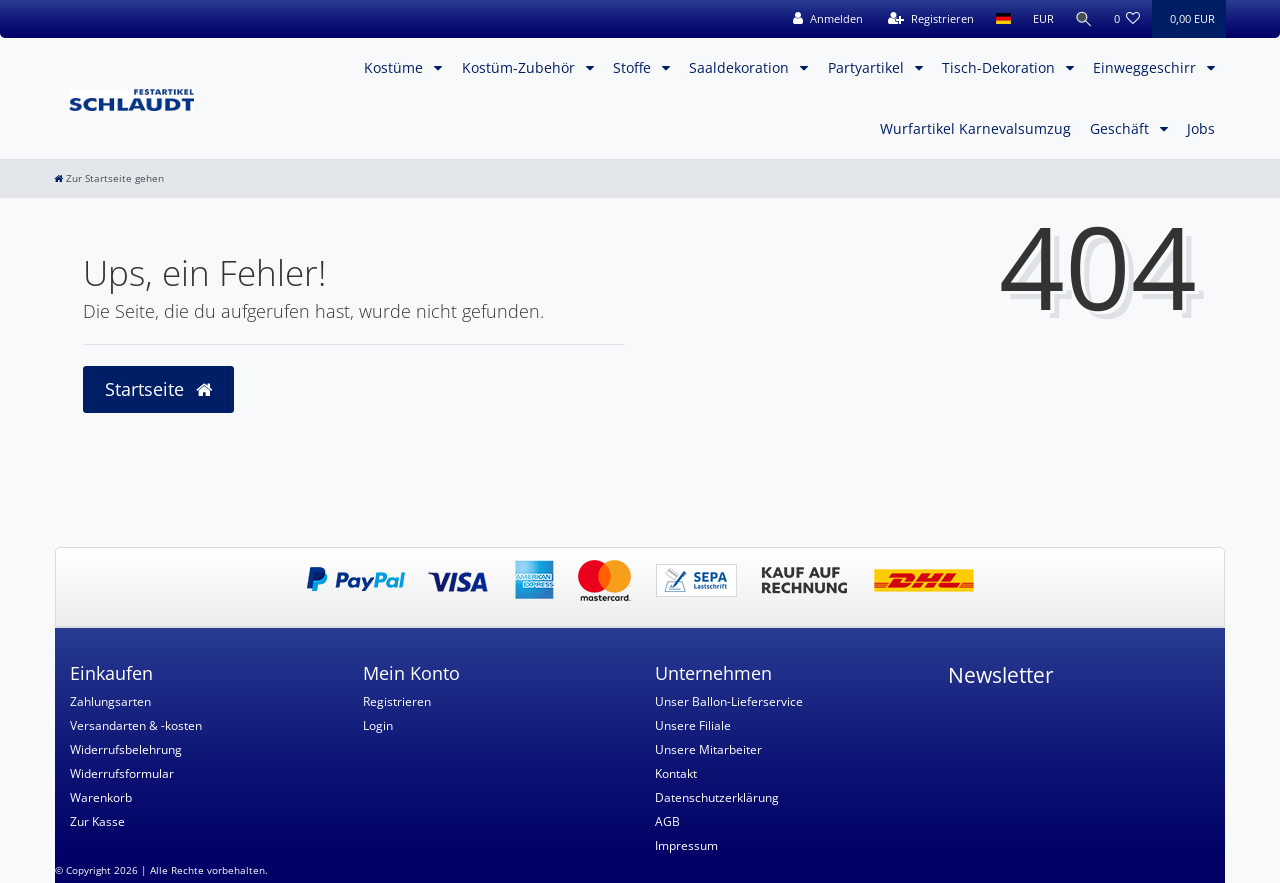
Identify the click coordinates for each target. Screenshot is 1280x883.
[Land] (1000, 19)
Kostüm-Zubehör (520, 67)
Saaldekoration (741, 67)
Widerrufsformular (122, 773)
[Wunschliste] (1127, 19)
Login (378, 725)
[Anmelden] (825, 19)
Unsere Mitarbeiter (708, 749)
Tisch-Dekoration (1000, 67)
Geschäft (1121, 128)
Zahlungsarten (110, 701)
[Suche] (1083, 19)
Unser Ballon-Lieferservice (729, 701)
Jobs (1201, 128)
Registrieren (397, 701)
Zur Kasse (97, 821)
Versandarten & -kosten (136, 725)
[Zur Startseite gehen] (109, 178)
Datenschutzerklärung (717, 797)
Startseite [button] (158, 389)
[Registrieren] (928, 19)
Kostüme (395, 67)
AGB (667, 821)
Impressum (686, 845)
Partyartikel (868, 67)
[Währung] (1040, 19)
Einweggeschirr (1146, 67)
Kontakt (676, 773)
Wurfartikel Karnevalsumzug (975, 128)
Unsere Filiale (693, 725)
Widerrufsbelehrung (126, 749)
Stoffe (634, 67)
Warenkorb (101, 797)
